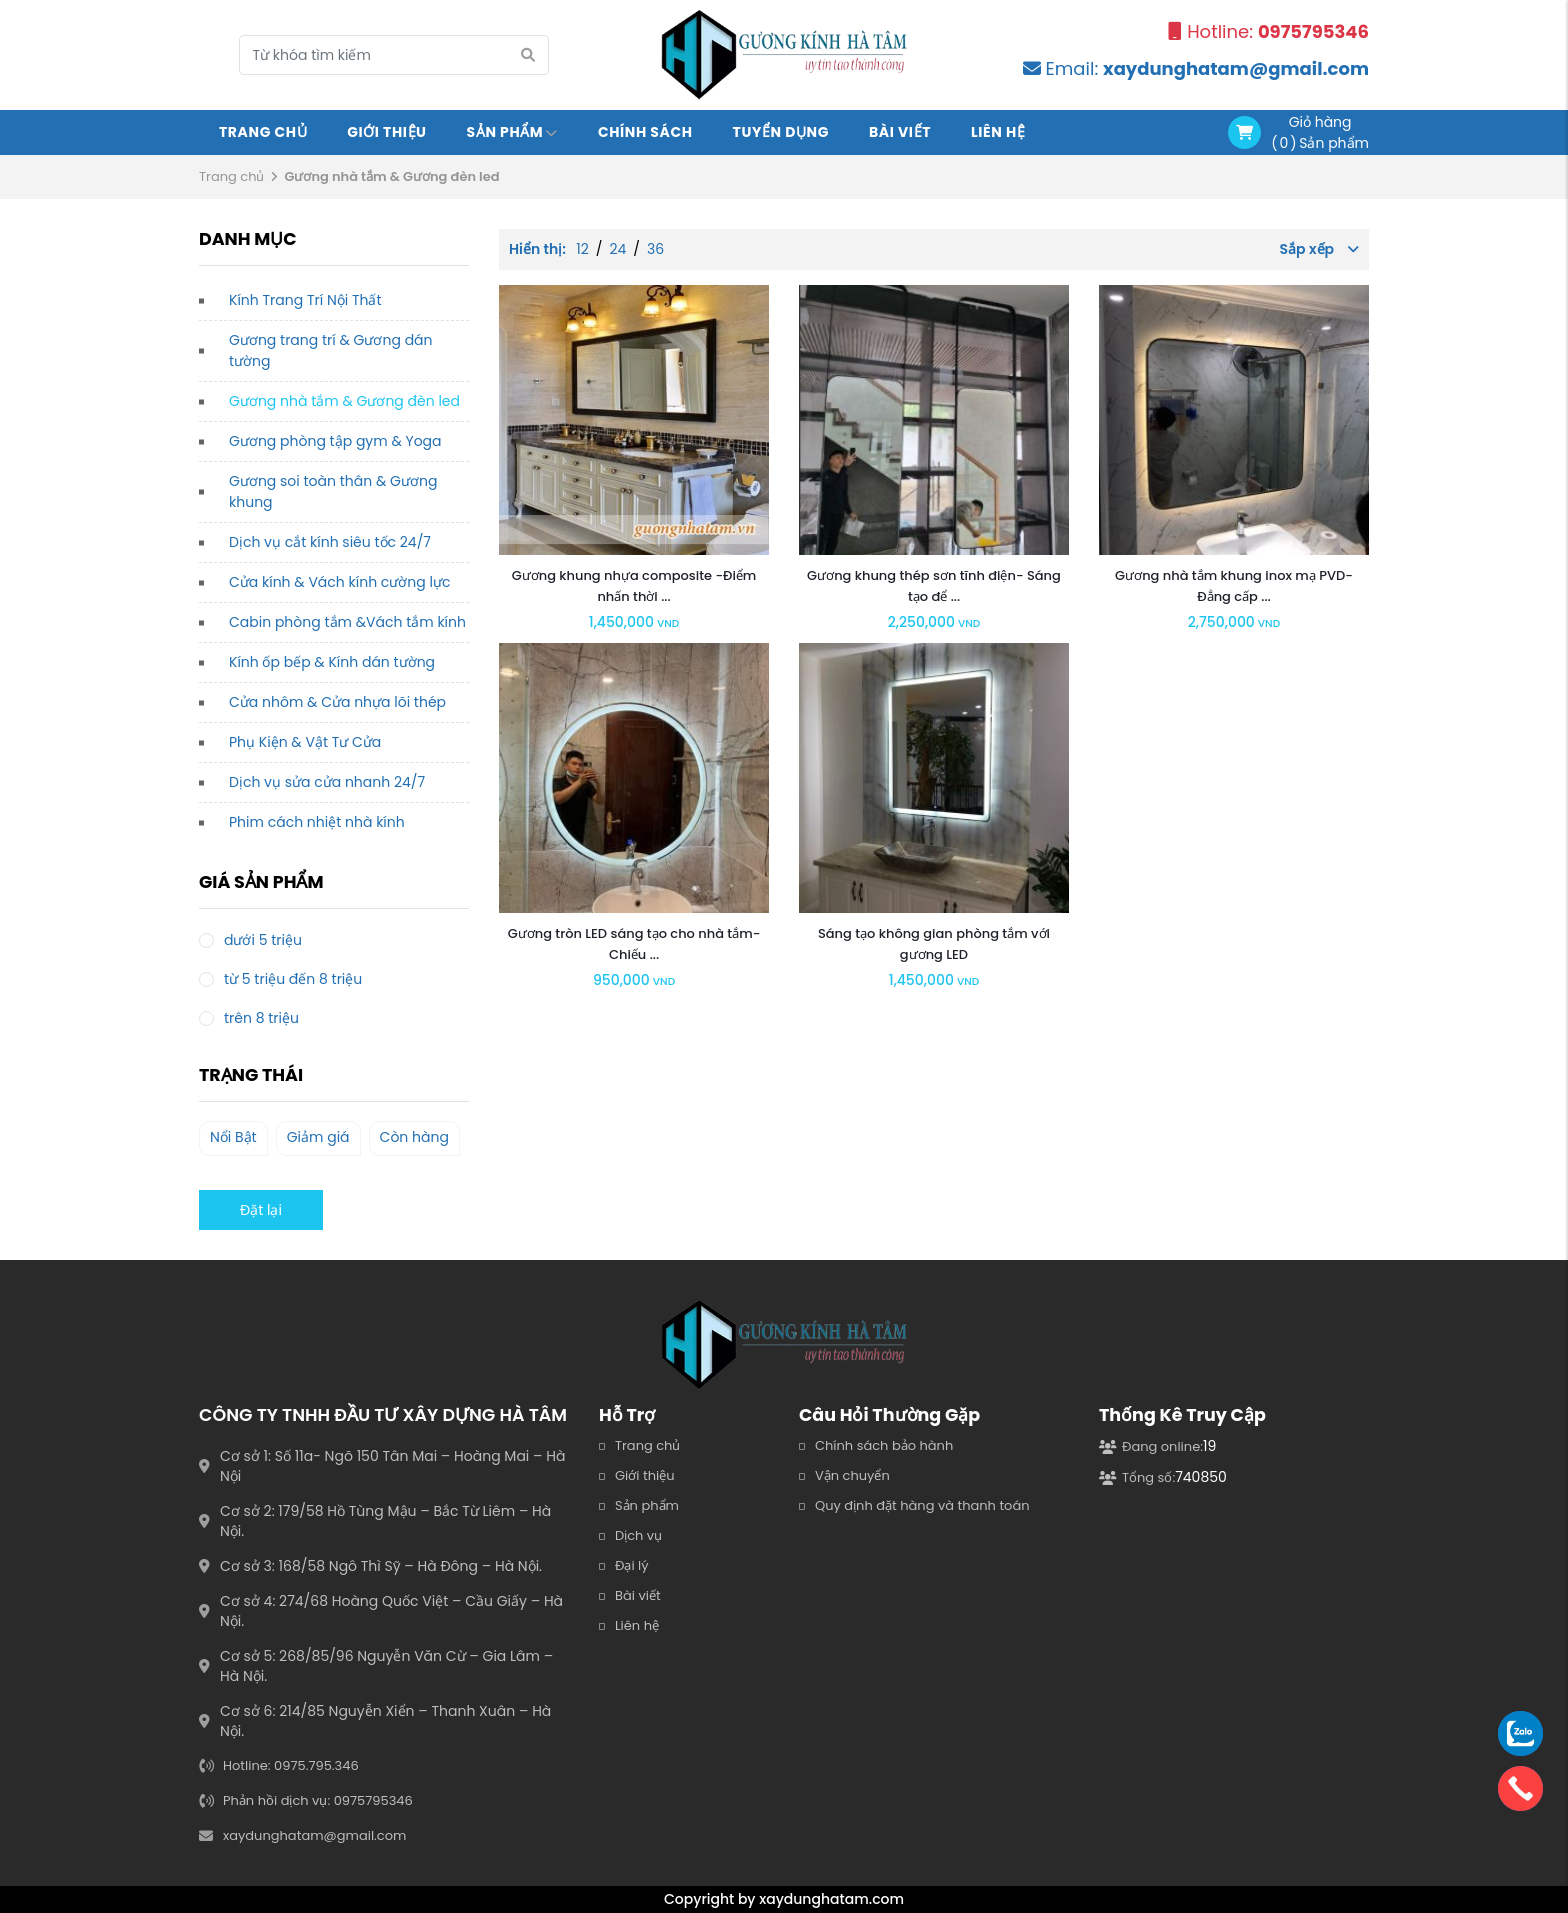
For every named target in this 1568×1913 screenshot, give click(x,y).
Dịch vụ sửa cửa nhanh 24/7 (327, 782)
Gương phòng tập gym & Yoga (335, 441)
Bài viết (900, 132)
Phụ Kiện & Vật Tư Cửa (305, 742)
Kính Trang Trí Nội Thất (305, 300)
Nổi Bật (233, 1137)
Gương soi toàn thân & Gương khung (333, 491)
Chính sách (645, 132)
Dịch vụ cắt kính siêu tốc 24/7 (330, 542)
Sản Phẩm (512, 132)
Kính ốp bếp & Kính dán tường (332, 662)
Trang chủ (263, 132)
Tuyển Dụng (781, 132)
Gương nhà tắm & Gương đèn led (344, 401)
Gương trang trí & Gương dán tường (331, 350)
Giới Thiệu (386, 132)
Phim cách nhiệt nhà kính (317, 822)
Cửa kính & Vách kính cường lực (339, 582)
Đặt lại (261, 1210)
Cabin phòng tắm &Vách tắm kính (347, 622)
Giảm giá (318, 1137)
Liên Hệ (998, 132)
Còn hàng (414, 1137)
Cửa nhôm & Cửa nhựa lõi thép (337, 702)
